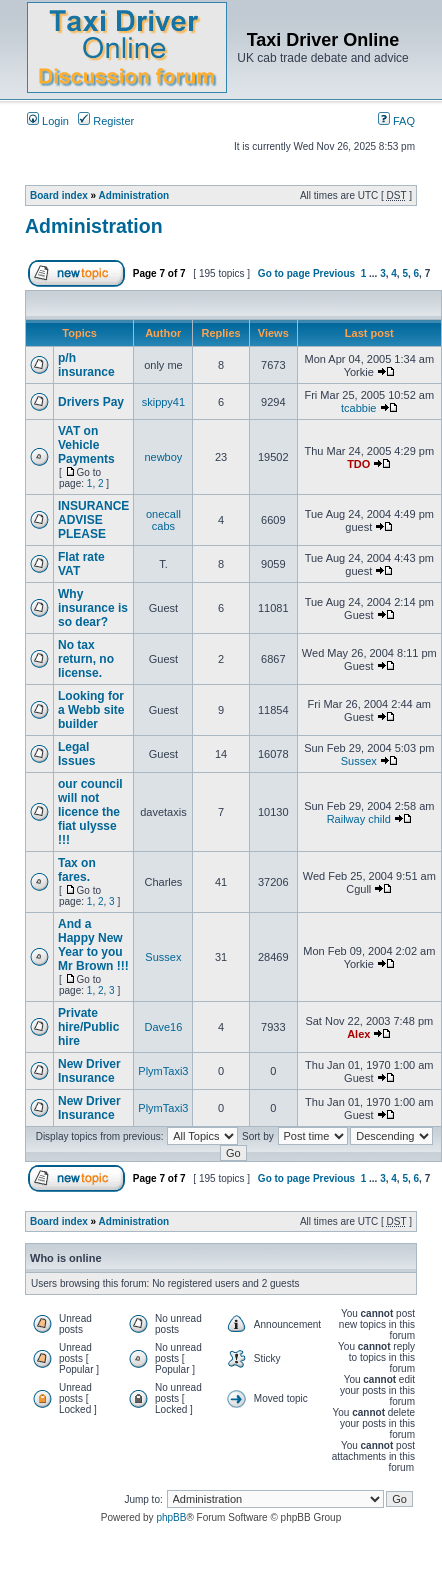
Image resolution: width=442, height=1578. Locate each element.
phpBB (171, 1517)
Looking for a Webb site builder (91, 710)
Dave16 (163, 1027)
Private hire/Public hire (88, 1027)
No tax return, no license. (86, 659)
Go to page (284, 273)
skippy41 (163, 402)
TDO (358, 464)
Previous (334, 273)
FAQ (396, 121)
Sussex (359, 761)
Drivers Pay (91, 402)
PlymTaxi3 (163, 1071)
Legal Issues (76, 754)
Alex (358, 1034)
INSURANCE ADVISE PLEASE (93, 520)
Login (48, 121)
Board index (59, 195)
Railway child (359, 819)
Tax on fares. (77, 870)
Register (106, 121)
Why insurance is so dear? (93, 608)
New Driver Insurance (89, 1071)
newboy (163, 457)
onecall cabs (163, 520)
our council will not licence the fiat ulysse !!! (90, 812)
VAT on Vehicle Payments (86, 445)
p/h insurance (86, 365)
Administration (134, 195)
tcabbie (358, 408)
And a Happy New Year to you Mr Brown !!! (93, 945)
